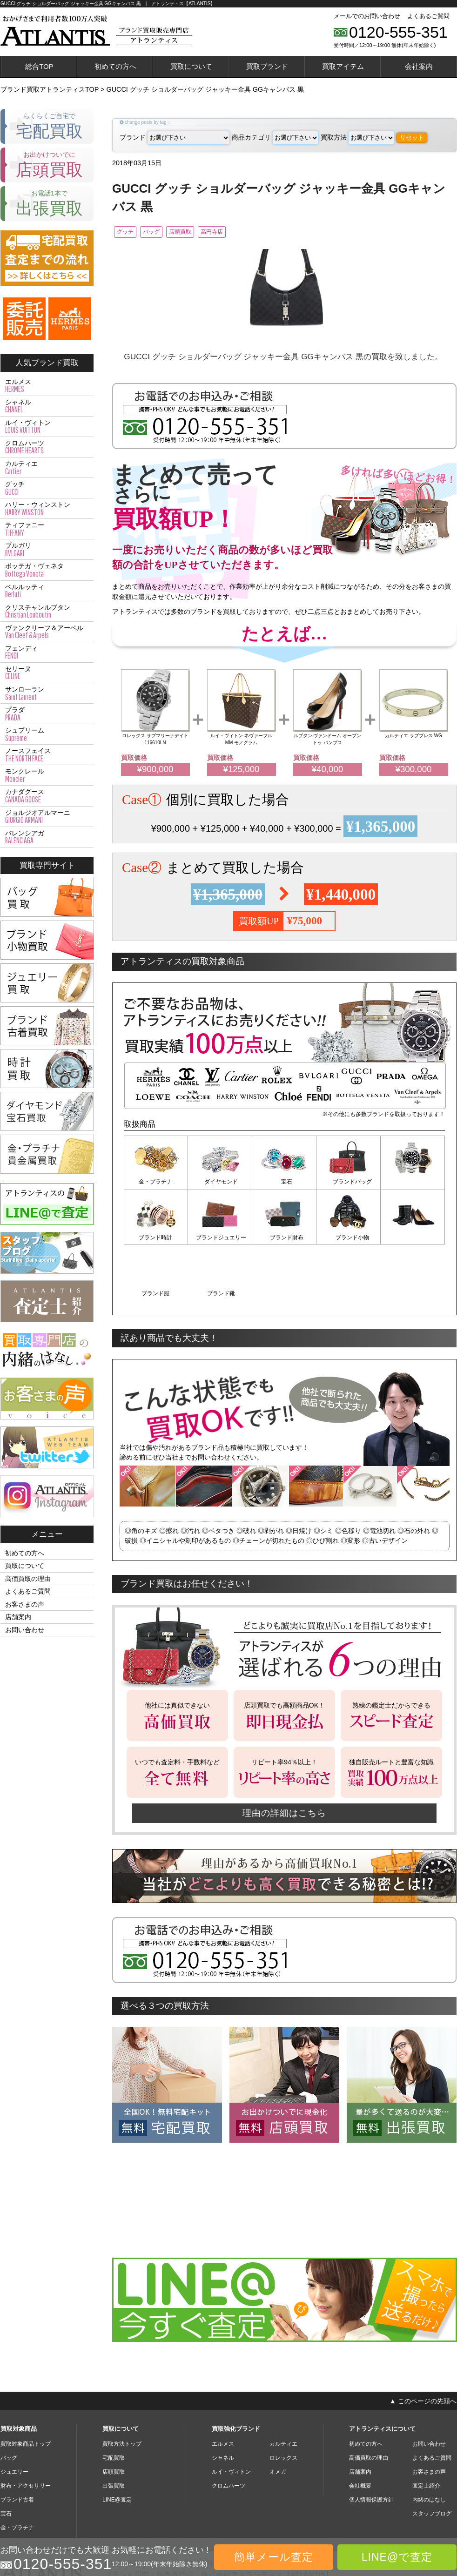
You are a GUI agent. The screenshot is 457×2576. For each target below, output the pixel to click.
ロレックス (283, 2401)
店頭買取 (208, 232)
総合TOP (39, 66)
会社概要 (360, 2429)
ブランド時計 (413, 1183)
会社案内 (419, 66)
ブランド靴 (413, 1238)
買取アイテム (343, 66)
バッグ (167, 232)
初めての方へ (115, 66)
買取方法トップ (121, 2387)
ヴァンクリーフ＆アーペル (47, 632)
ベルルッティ (47, 591)
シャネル (47, 406)
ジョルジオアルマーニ (47, 817)
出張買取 (113, 2429)
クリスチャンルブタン (47, 611)
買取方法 (358, 137)
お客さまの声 (24, 1604)
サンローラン (47, 693)
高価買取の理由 (28, 1578)
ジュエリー (14, 2415)
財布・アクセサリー (25, 2429)
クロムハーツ (47, 447)
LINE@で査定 (397, 2557)
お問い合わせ (24, 1630)
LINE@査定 (117, 2443)
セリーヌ (47, 673)
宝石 (284, 1183)
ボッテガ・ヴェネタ (47, 570)
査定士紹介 (426, 2429)
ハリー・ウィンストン (47, 509)
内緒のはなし (429, 2443)
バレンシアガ (47, 837)
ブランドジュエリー (156, 1238)
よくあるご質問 (428, 16)
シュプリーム (47, 734)
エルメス (47, 386)
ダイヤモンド (220, 1183)
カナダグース (47, 796)
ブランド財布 (220, 1238)
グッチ (129, 232)
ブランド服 (349, 1238)
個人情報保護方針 (371, 2443)
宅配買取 (113, 2401)
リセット (412, 137)
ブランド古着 (17, 2443)
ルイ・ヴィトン (47, 427)
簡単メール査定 (273, 2557)
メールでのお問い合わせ (367, 16)
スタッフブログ (431, 2457)
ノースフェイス (47, 755)
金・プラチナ (156, 1183)
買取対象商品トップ (25, 2387)
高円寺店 (252, 232)
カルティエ (47, 468)
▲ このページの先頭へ (423, 2343)
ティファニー (47, 529)
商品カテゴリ (275, 137)
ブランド (175, 137)
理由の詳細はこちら (284, 1756)
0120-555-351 (398, 32)
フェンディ (47, 652)
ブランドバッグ (348, 1183)
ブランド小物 (284, 1238)
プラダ (47, 714)
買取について (191, 66)
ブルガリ (47, 550)
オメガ (277, 2415)
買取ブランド (267, 66)
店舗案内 (18, 1617)
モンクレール (47, 775)
